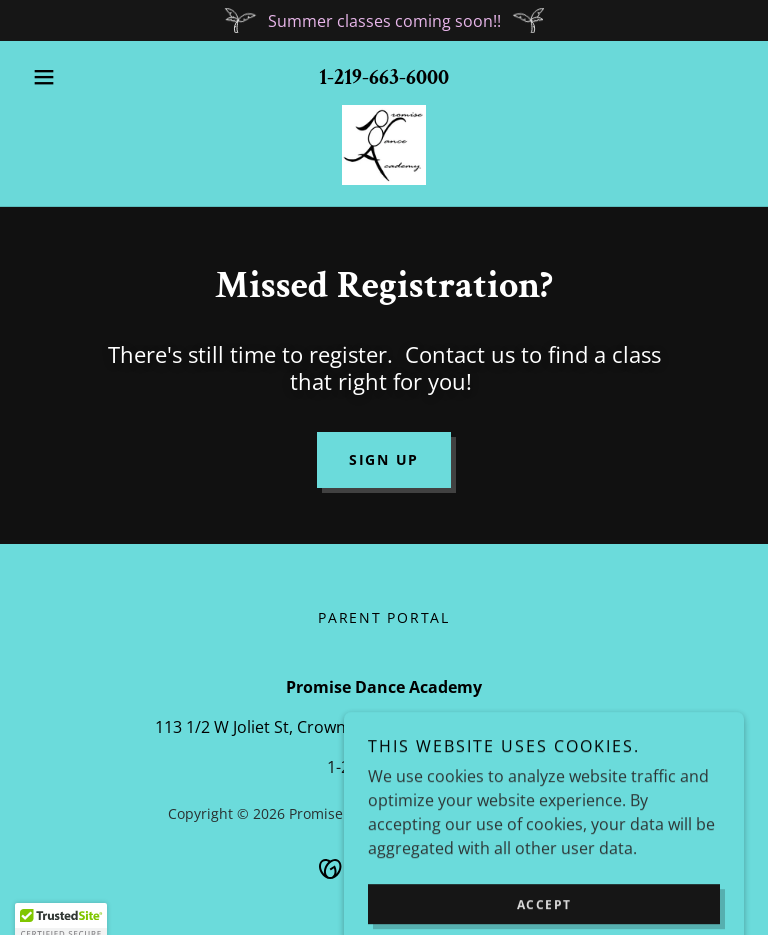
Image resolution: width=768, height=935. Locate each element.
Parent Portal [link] (384, 617)
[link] (384, 145)
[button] (78, 77)
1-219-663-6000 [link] (384, 77)
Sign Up (384, 459)
